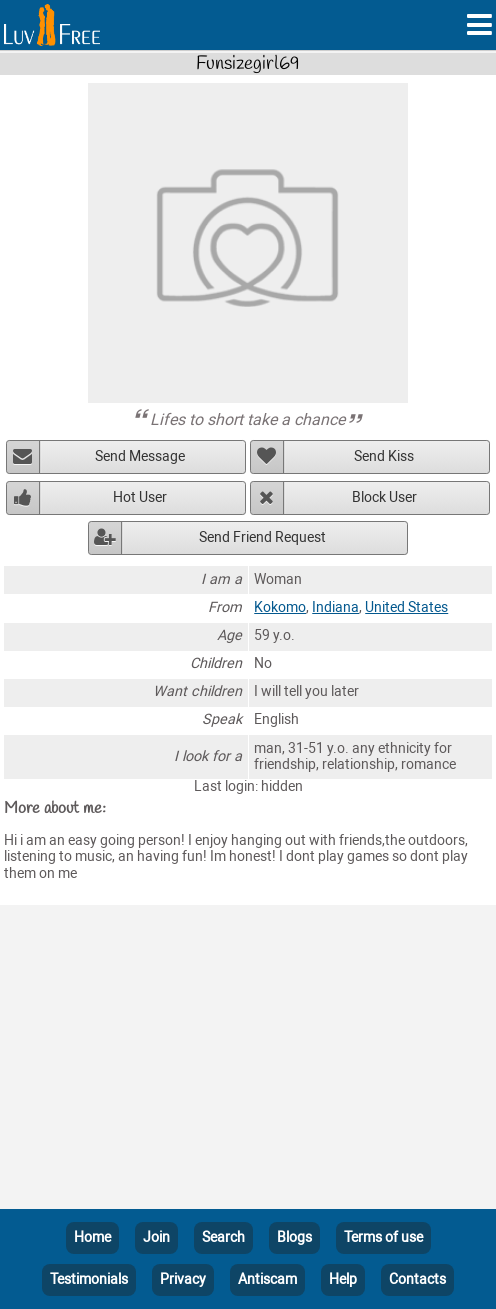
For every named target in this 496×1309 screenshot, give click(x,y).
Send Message (140, 456)
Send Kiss (384, 456)
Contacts (417, 1279)
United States (406, 607)
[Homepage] (52, 25)
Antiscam (267, 1279)
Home (92, 1237)
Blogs (294, 1237)
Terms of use (383, 1237)
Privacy (183, 1279)
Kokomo (280, 607)
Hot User (140, 497)
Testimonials (89, 1279)
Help (343, 1279)
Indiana (335, 607)
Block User (384, 497)
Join (156, 1237)
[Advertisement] (248, 1061)
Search (223, 1237)
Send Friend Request (262, 537)
